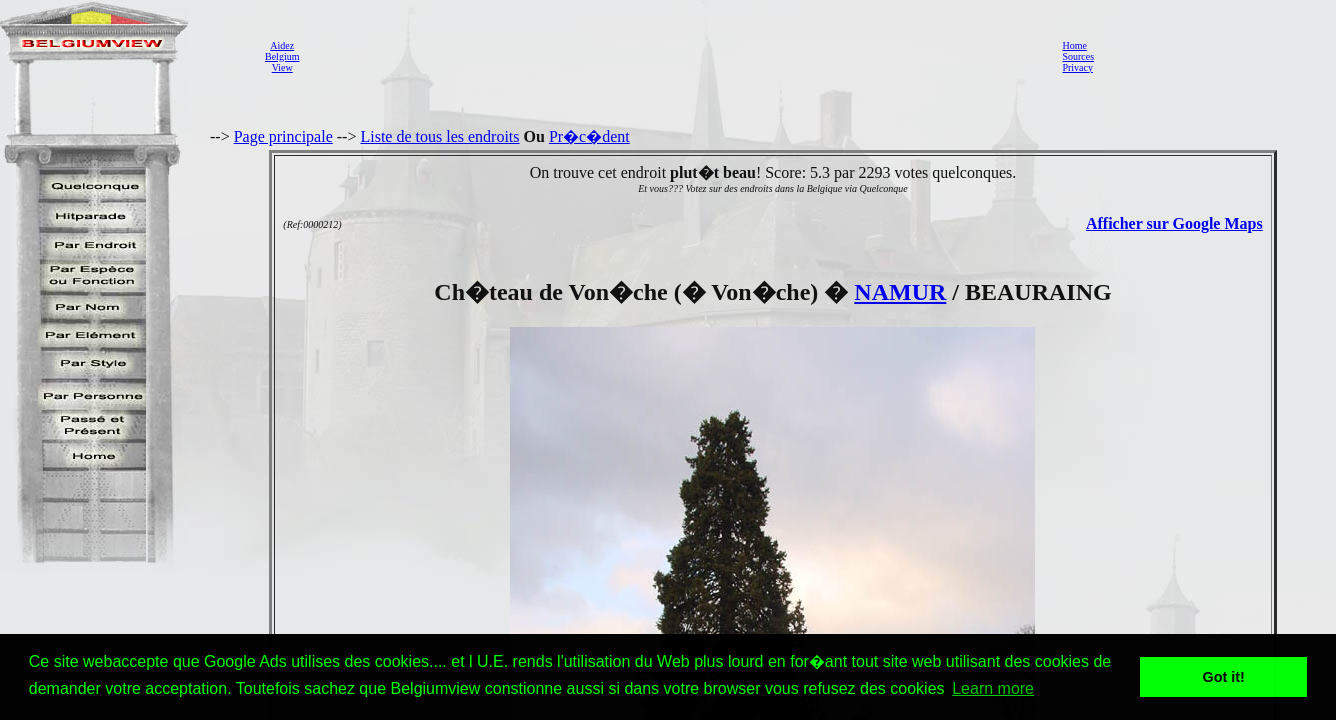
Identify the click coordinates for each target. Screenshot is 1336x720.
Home (1074, 45)
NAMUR (900, 292)
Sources (1078, 56)
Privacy (1077, 67)
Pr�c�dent (589, 136)
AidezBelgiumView (282, 56)
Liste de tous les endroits (439, 136)
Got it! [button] (1224, 677)
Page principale (283, 136)
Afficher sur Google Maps (1174, 223)
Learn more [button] (993, 688)
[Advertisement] (675, 56)
